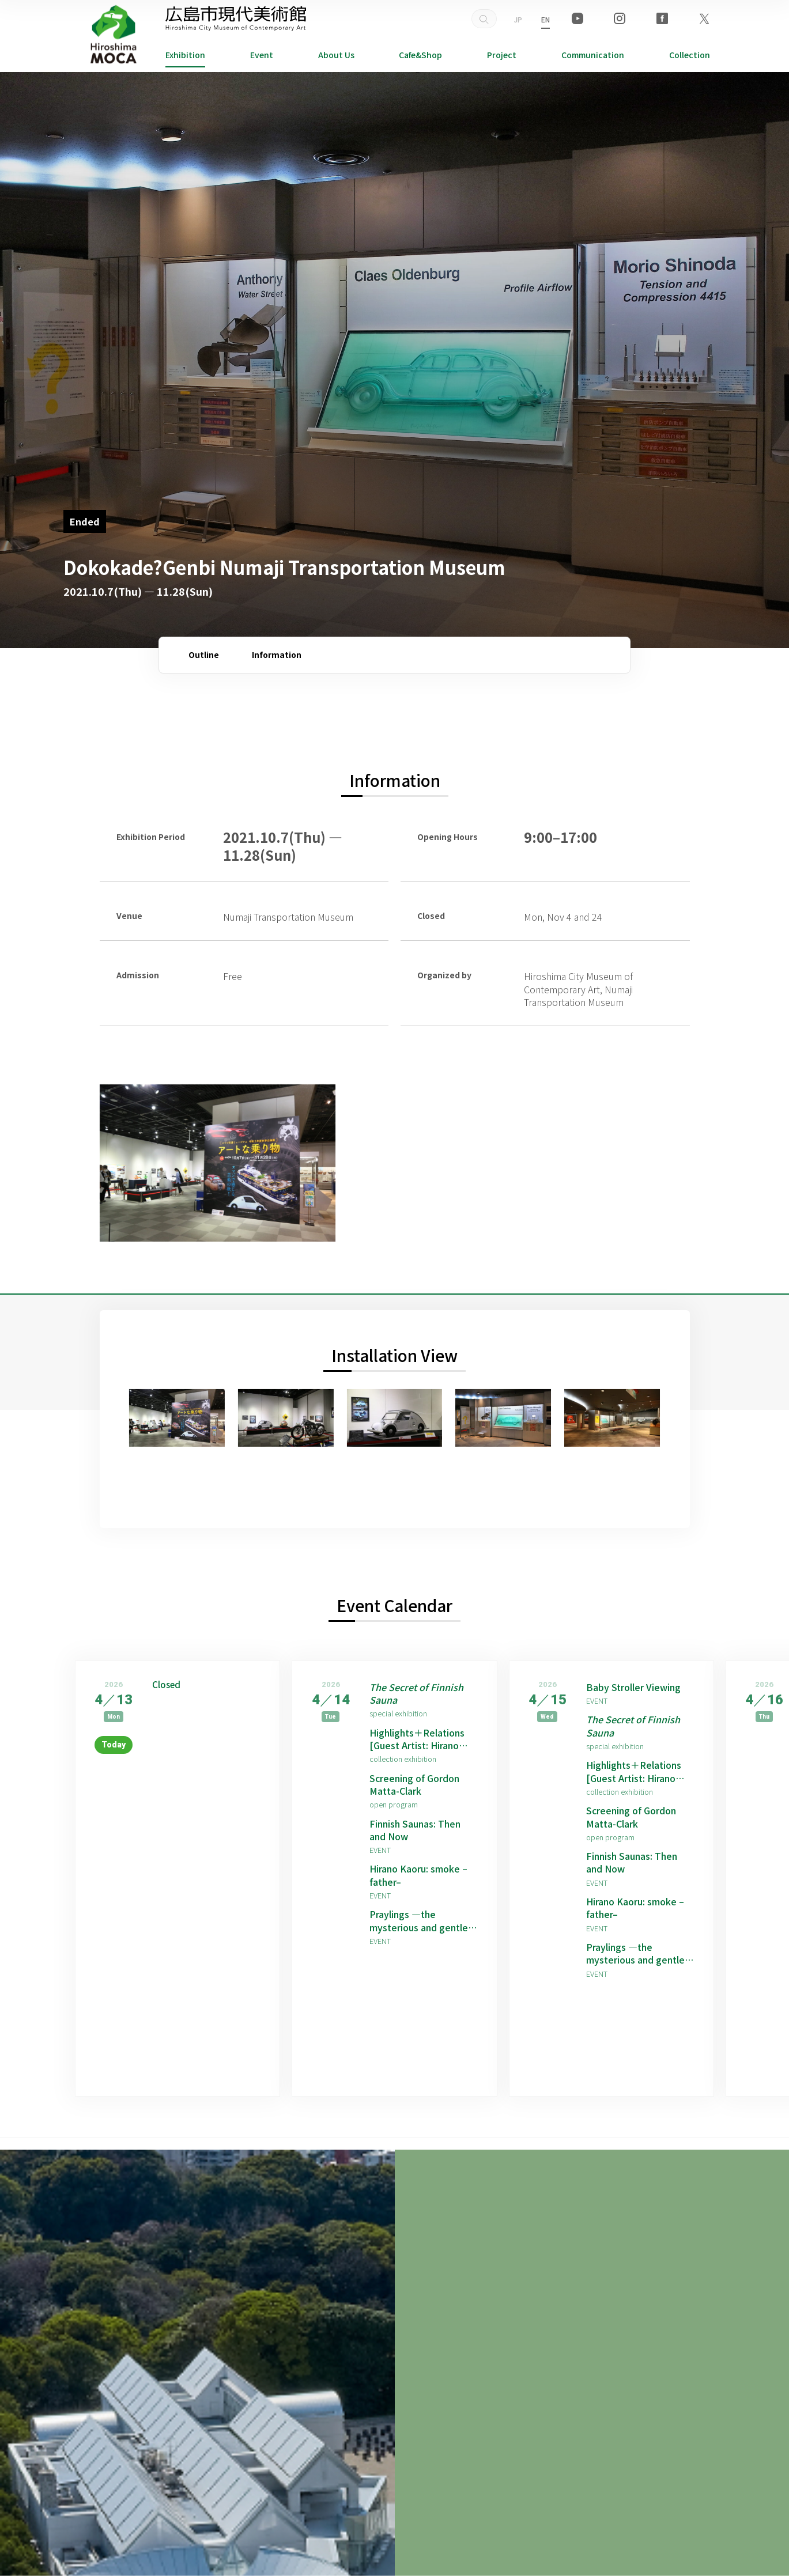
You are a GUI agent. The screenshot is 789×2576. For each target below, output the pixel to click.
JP (518, 19)
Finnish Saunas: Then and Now (414, 1830)
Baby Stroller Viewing (633, 1687)
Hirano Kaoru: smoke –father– (418, 1875)
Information (276, 654)
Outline (203, 654)
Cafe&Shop (420, 54)
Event (261, 54)
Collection (689, 54)
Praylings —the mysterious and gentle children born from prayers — (418, 1921)
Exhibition (185, 54)
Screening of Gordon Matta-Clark (414, 1785)
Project (501, 54)
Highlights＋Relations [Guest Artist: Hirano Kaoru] (417, 1739)
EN (545, 19)
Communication (592, 54)
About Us (336, 54)
